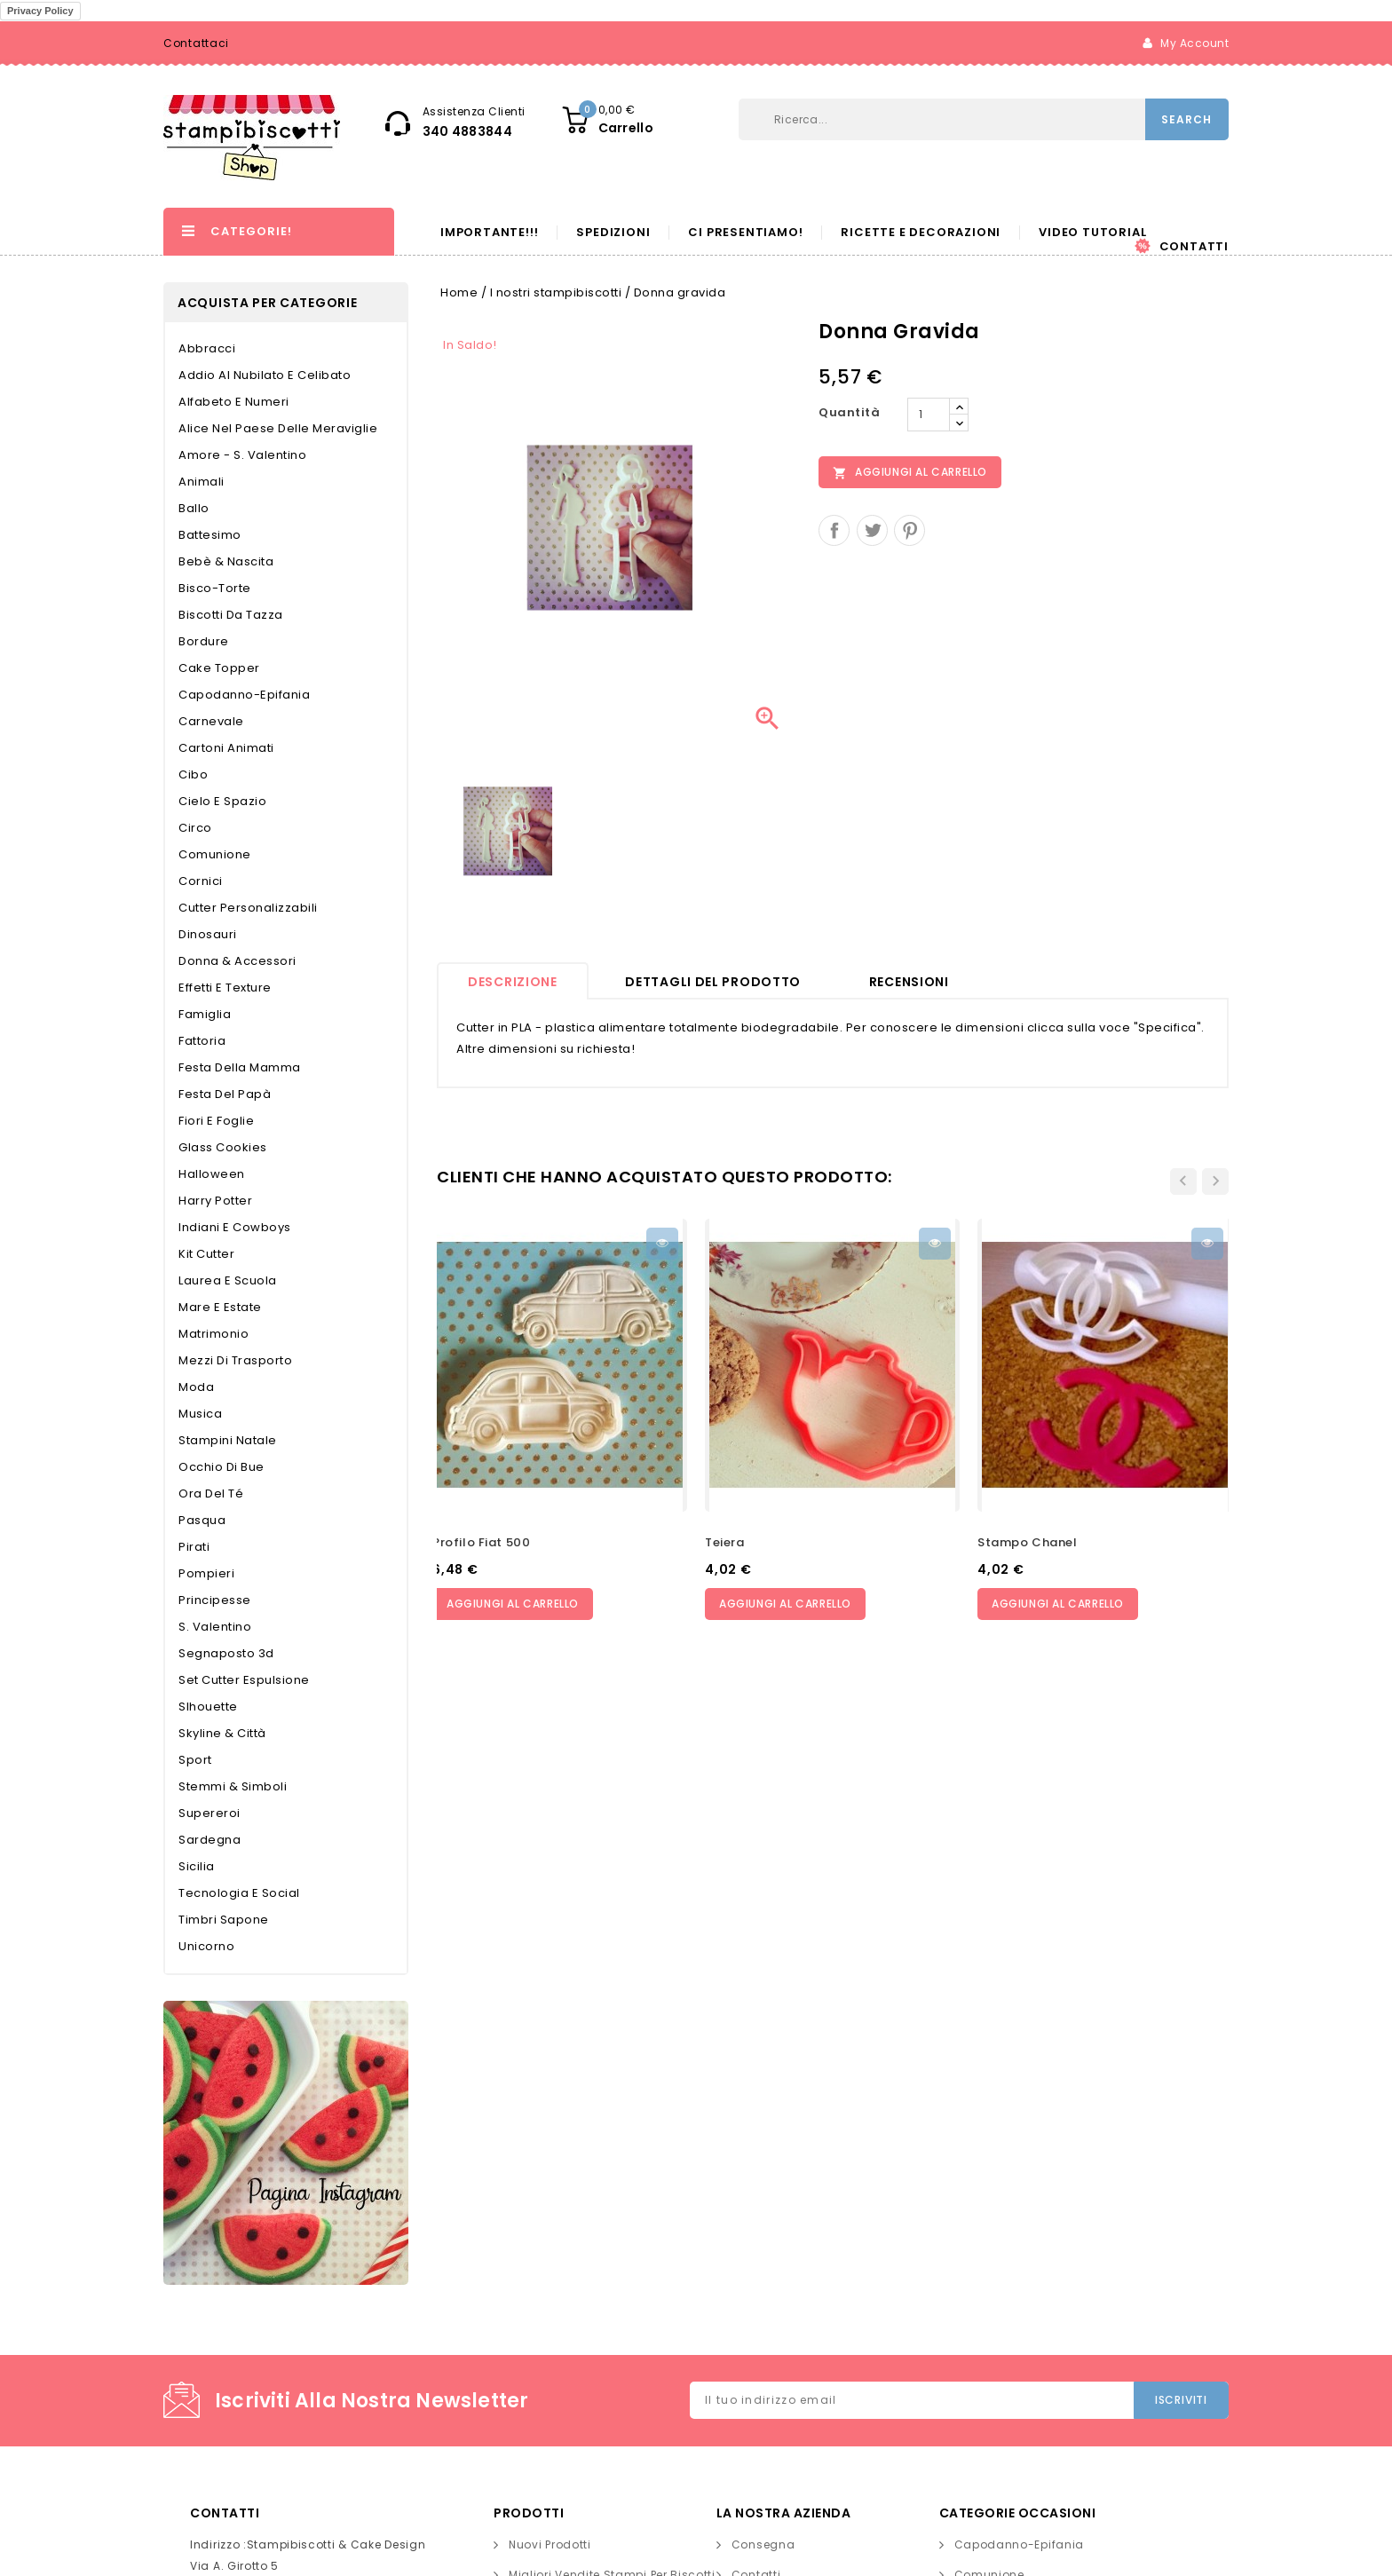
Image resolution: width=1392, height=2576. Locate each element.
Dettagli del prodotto (713, 982)
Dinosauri (207, 934)
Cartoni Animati (226, 747)
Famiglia (204, 1014)
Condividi (834, 530)
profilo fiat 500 (481, 1542)
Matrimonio (213, 1333)
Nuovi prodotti (550, 2544)
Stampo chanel (1027, 1542)
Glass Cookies (222, 1147)
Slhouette (208, 1706)
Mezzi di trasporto (235, 1360)
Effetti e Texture (225, 987)
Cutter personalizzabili (248, 907)
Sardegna (209, 1839)
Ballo (194, 508)
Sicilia (196, 1866)
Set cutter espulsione (244, 1679)
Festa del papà (224, 1094)
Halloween (211, 1174)
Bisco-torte (214, 588)
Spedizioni (613, 232)
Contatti (1194, 247)
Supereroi (209, 1813)
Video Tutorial (1092, 232)
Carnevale (211, 721)
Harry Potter (215, 1200)
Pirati (194, 1546)
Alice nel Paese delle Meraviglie (277, 428)
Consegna (763, 2544)
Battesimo (209, 534)
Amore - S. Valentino (242, 454)
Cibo (193, 774)
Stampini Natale (227, 1440)
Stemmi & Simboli (232, 1786)
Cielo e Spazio (222, 801)
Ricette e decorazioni (920, 232)
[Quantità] (928, 414)
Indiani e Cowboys (234, 1227)
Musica (200, 1413)
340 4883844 (467, 131)
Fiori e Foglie (216, 1120)
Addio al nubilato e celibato (264, 375)
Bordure (203, 641)
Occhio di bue (221, 1466)
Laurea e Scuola (227, 1280)
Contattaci (196, 43)
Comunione (214, 854)
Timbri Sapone (223, 1919)
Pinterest (909, 530)
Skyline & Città (222, 1733)
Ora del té (210, 1493)
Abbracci (206, 348)
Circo (195, 827)
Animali (201, 481)
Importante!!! (489, 232)
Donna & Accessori (237, 960)
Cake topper (219, 668)
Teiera (725, 1542)
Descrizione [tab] (513, 982)
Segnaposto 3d (226, 1653)
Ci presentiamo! (745, 232)
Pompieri (206, 1573)
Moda (196, 1387)
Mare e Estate (220, 1307)
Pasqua (201, 1520)
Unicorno (206, 1946)
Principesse (214, 1600)
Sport (195, 1759)
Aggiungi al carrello (910, 472)
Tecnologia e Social (239, 1893)
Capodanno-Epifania (244, 694)
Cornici (200, 881)
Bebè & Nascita (225, 561)
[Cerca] (860, 119)
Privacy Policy (40, 10)
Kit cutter (206, 1253)
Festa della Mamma (239, 1067)
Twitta (872, 530)
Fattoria (201, 1040)
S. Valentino (214, 1626)
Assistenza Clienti (474, 111)
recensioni (909, 982)
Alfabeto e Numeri (233, 401)
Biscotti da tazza (230, 614)
